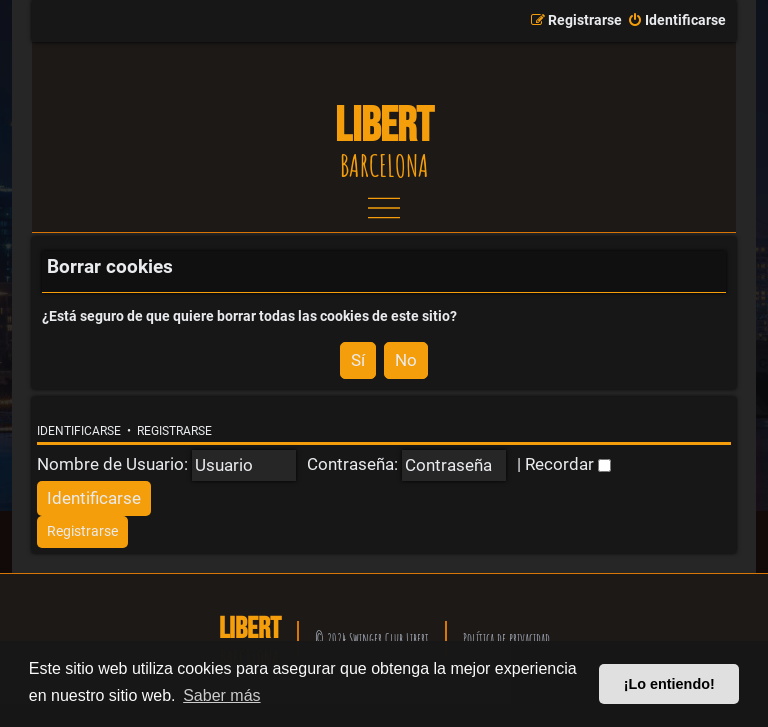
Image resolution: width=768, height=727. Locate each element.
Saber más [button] (221, 695)
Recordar (568, 464)
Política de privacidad (506, 638)
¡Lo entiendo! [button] (669, 684)
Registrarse (174, 431)
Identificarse (79, 431)
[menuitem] (676, 21)
